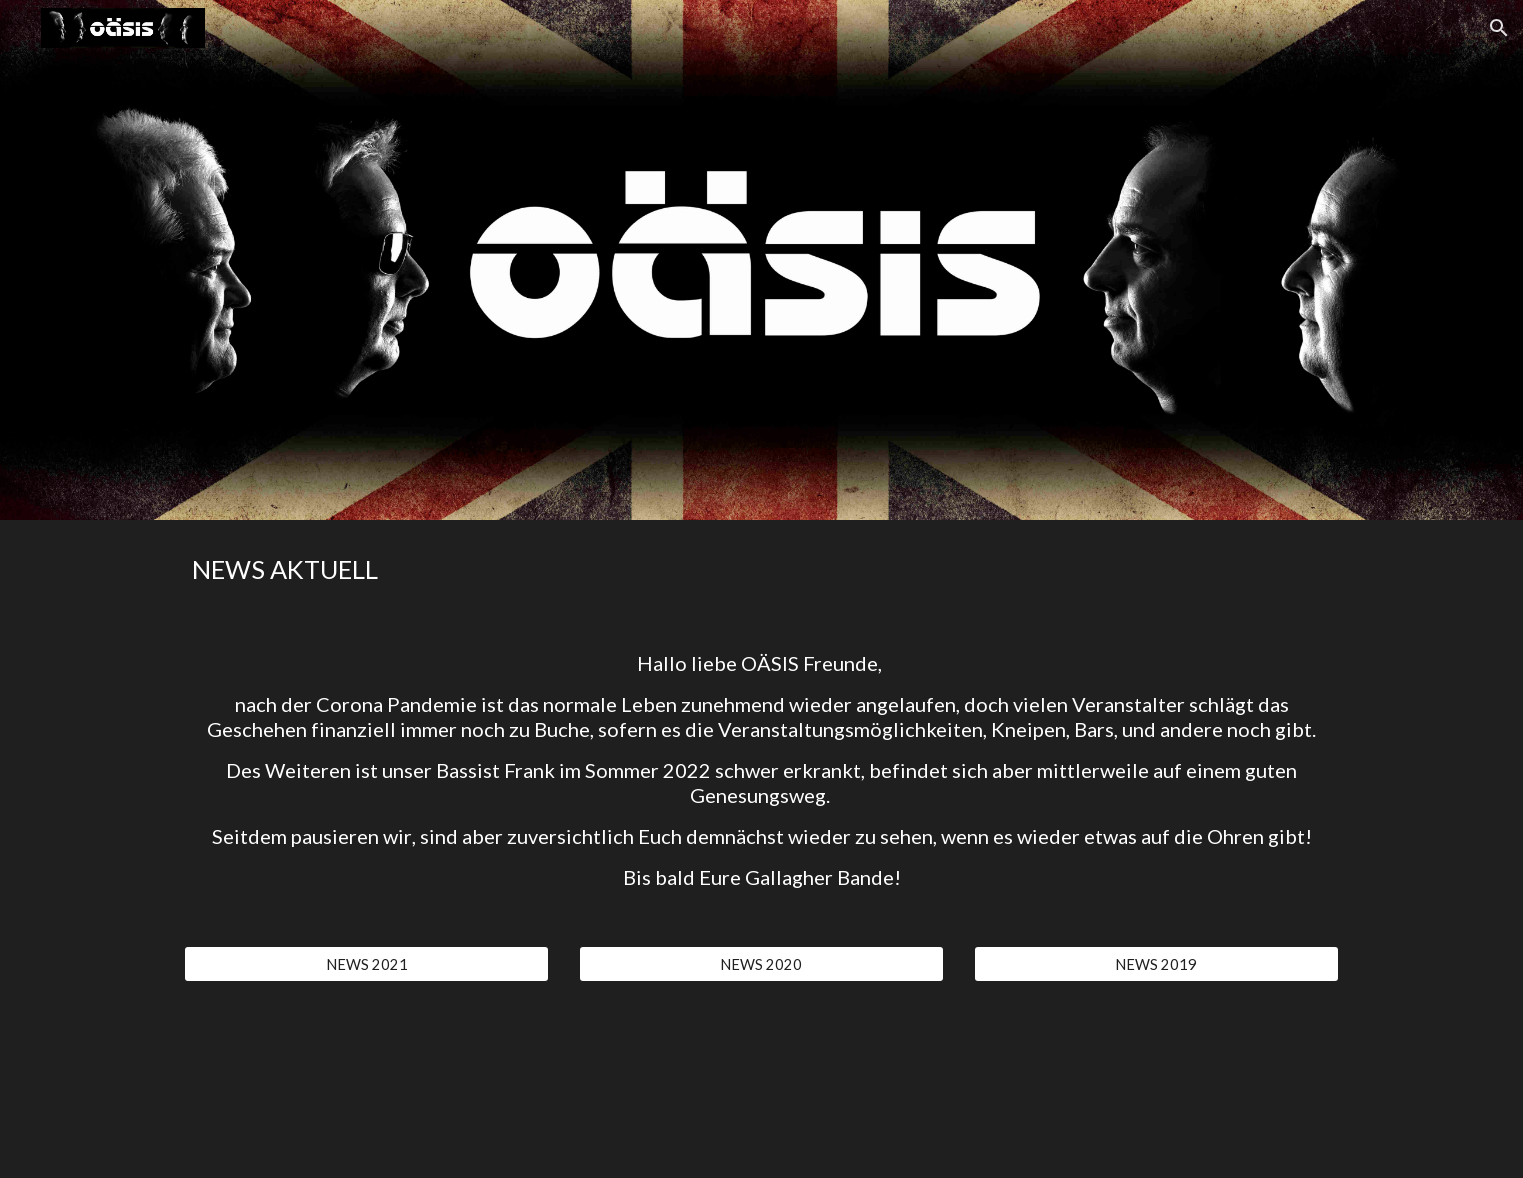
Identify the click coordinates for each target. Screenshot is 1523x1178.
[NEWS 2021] (366, 964)
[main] (761, 569)
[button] (1499, 28)
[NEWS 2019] (1156, 964)
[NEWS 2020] (761, 964)
